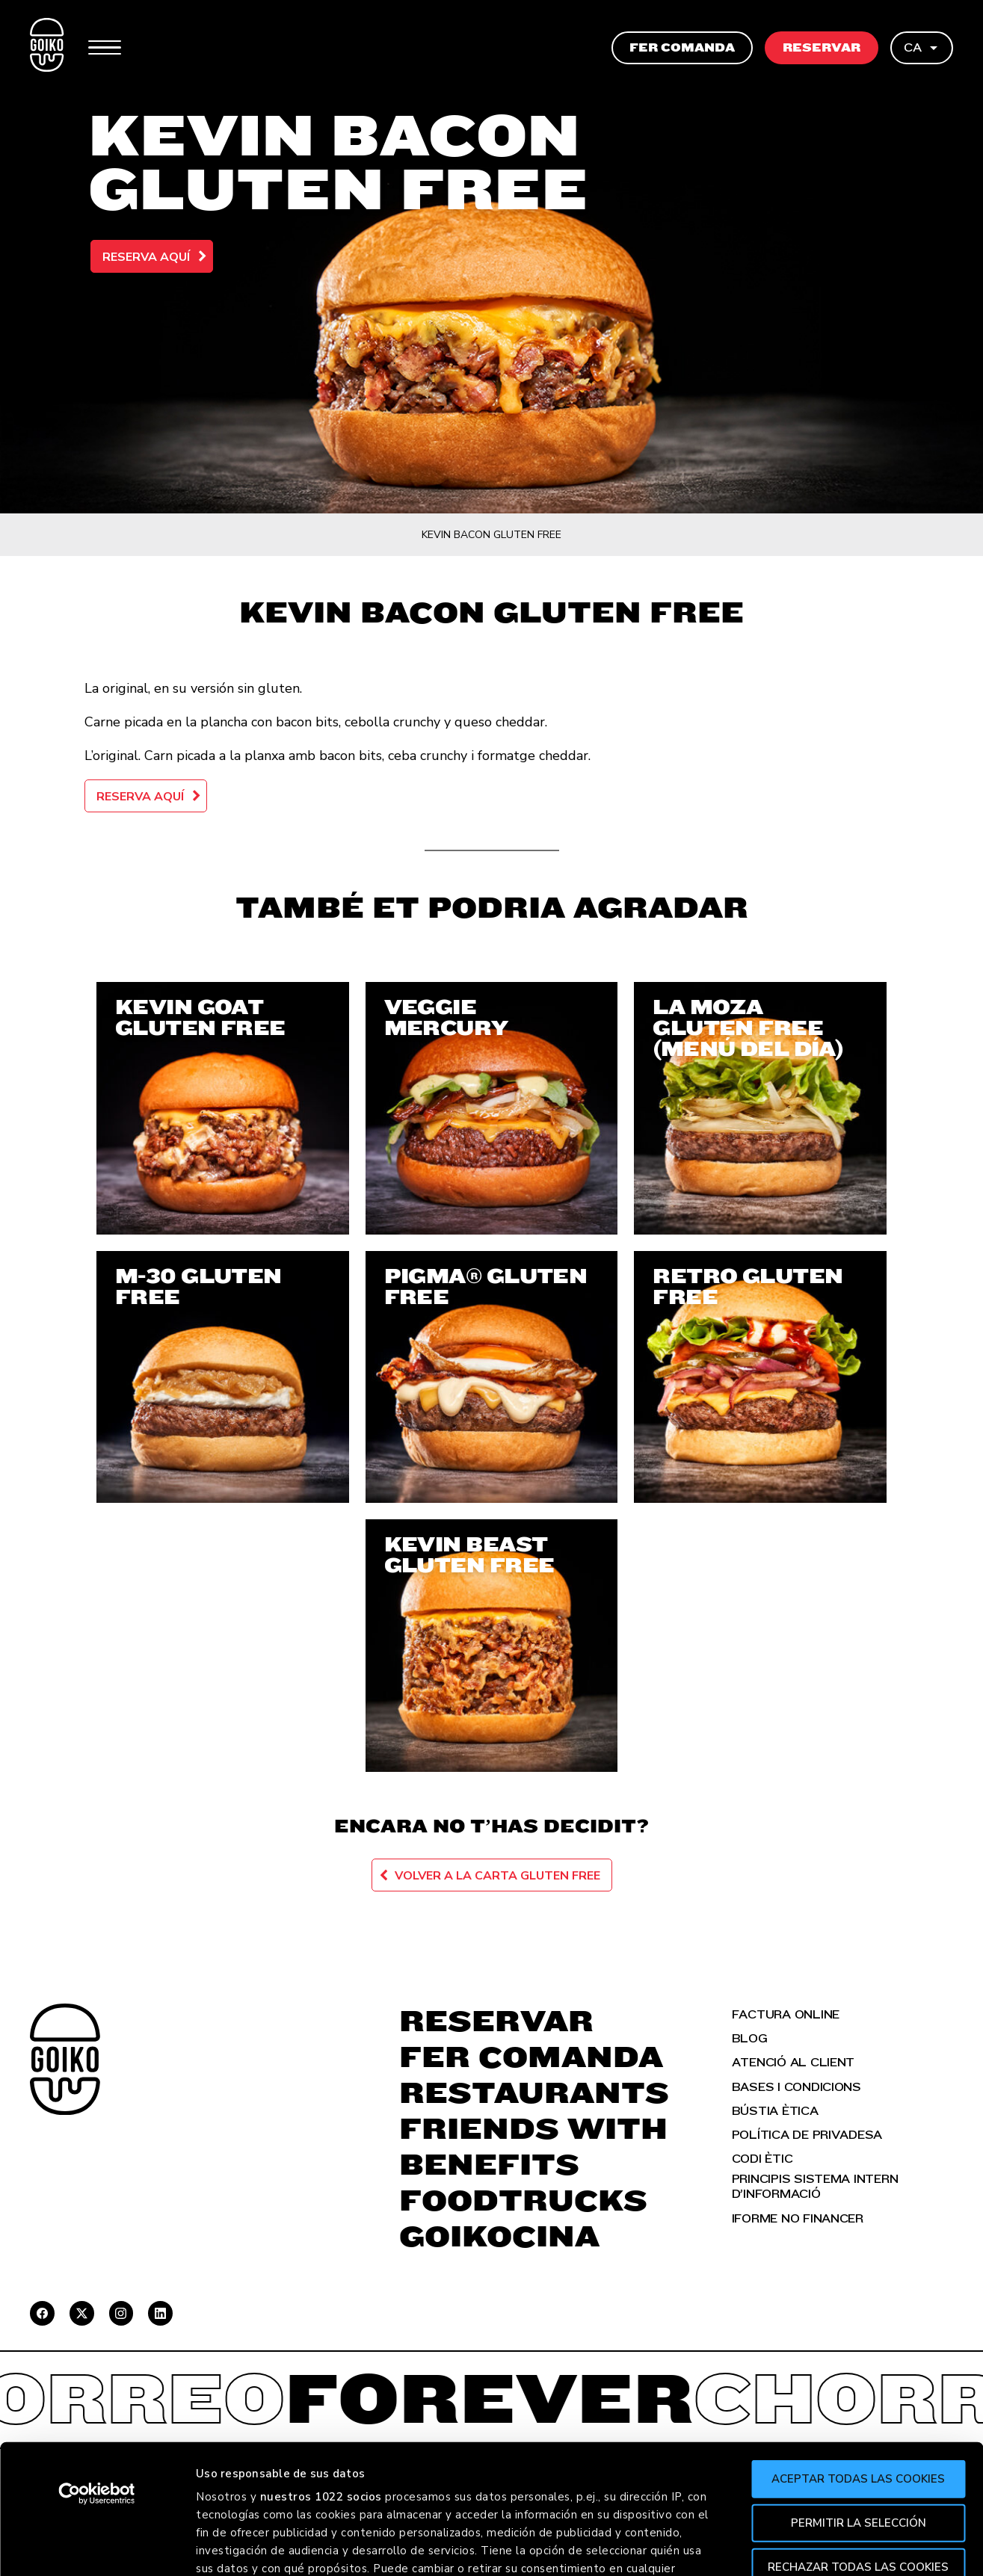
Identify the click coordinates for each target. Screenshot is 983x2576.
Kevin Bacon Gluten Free (491, 535)
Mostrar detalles (816, 2546)
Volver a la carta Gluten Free (497, 1876)
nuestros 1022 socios (321, 2363)
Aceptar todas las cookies (858, 2345)
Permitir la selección (858, 2388)
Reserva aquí (146, 257)
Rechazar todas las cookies (858, 2432)
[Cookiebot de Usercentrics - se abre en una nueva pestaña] (96, 2360)
